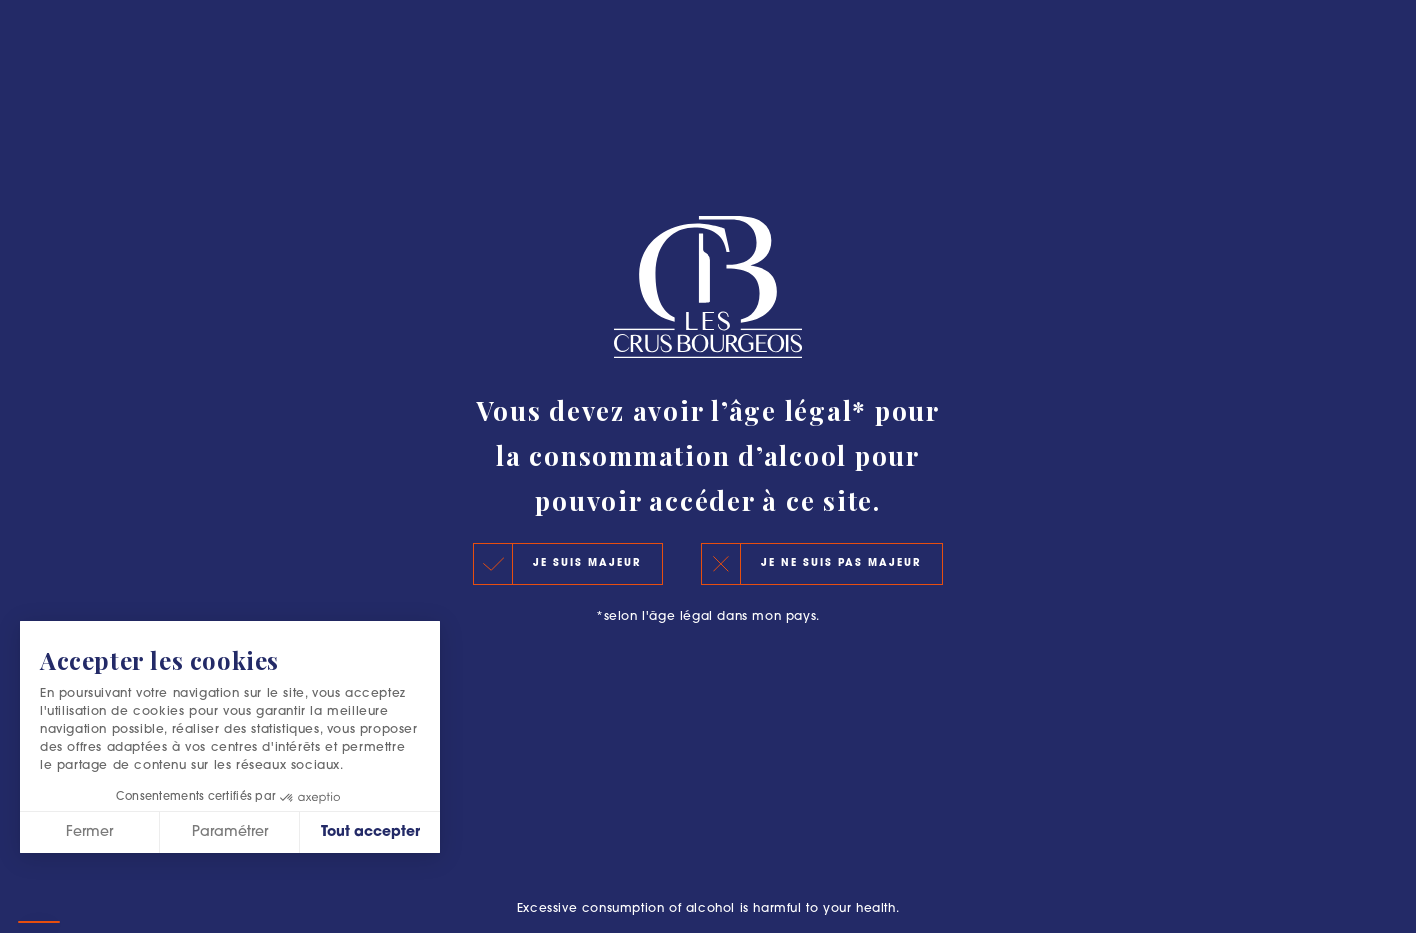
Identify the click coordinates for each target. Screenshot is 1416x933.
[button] (39, 922)
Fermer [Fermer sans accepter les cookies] (89, 832)
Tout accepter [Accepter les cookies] (370, 832)
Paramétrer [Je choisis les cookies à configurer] (230, 832)
